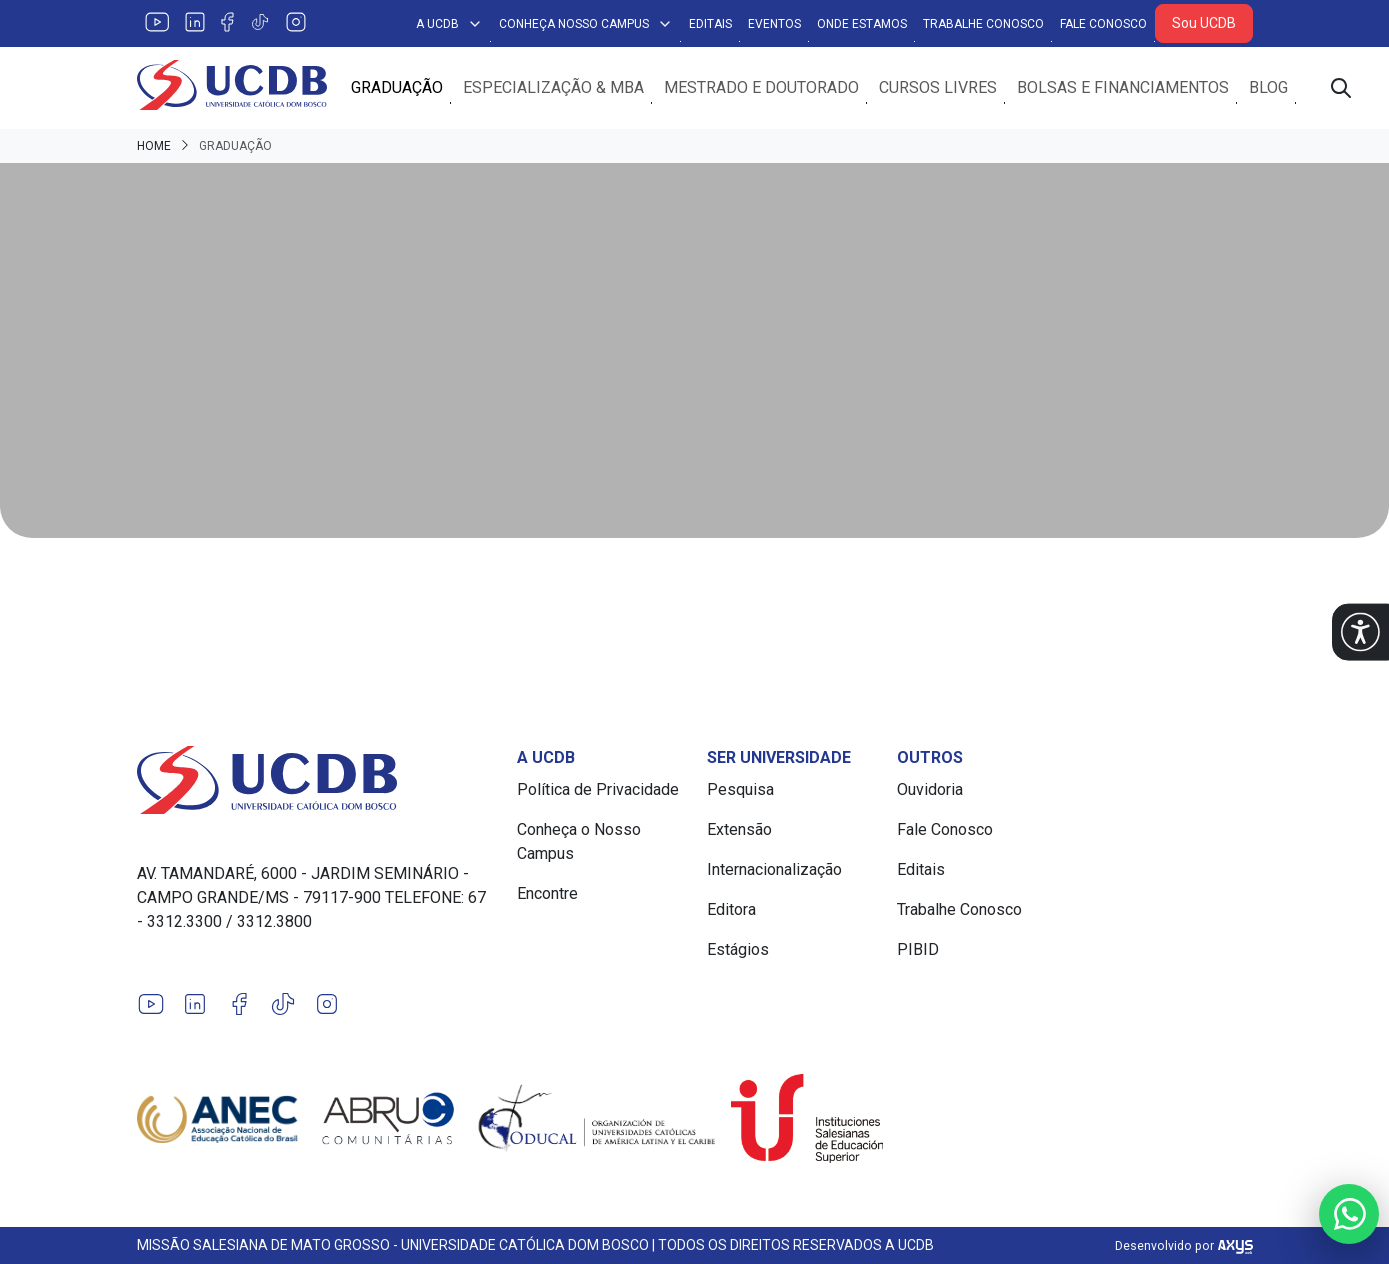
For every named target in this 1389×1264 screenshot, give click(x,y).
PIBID (918, 949)
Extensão (739, 829)
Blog (1268, 87)
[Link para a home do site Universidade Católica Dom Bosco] (315, 780)
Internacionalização (774, 869)
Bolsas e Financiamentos (1123, 87)
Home (154, 146)
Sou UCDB (1204, 23)
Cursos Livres (938, 87)
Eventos (774, 24)
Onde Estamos (862, 24)
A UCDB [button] (449, 24)
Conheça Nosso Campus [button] (586, 24)
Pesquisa (740, 789)
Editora (731, 909)
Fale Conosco (1103, 24)
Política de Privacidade (598, 789)
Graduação (397, 87)
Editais (710, 24)
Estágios (738, 949)
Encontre (547, 893)
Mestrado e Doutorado (761, 87)
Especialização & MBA (553, 87)
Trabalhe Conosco (983, 24)
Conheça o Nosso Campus (579, 841)
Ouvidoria (930, 789)
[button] (1360, 632)
